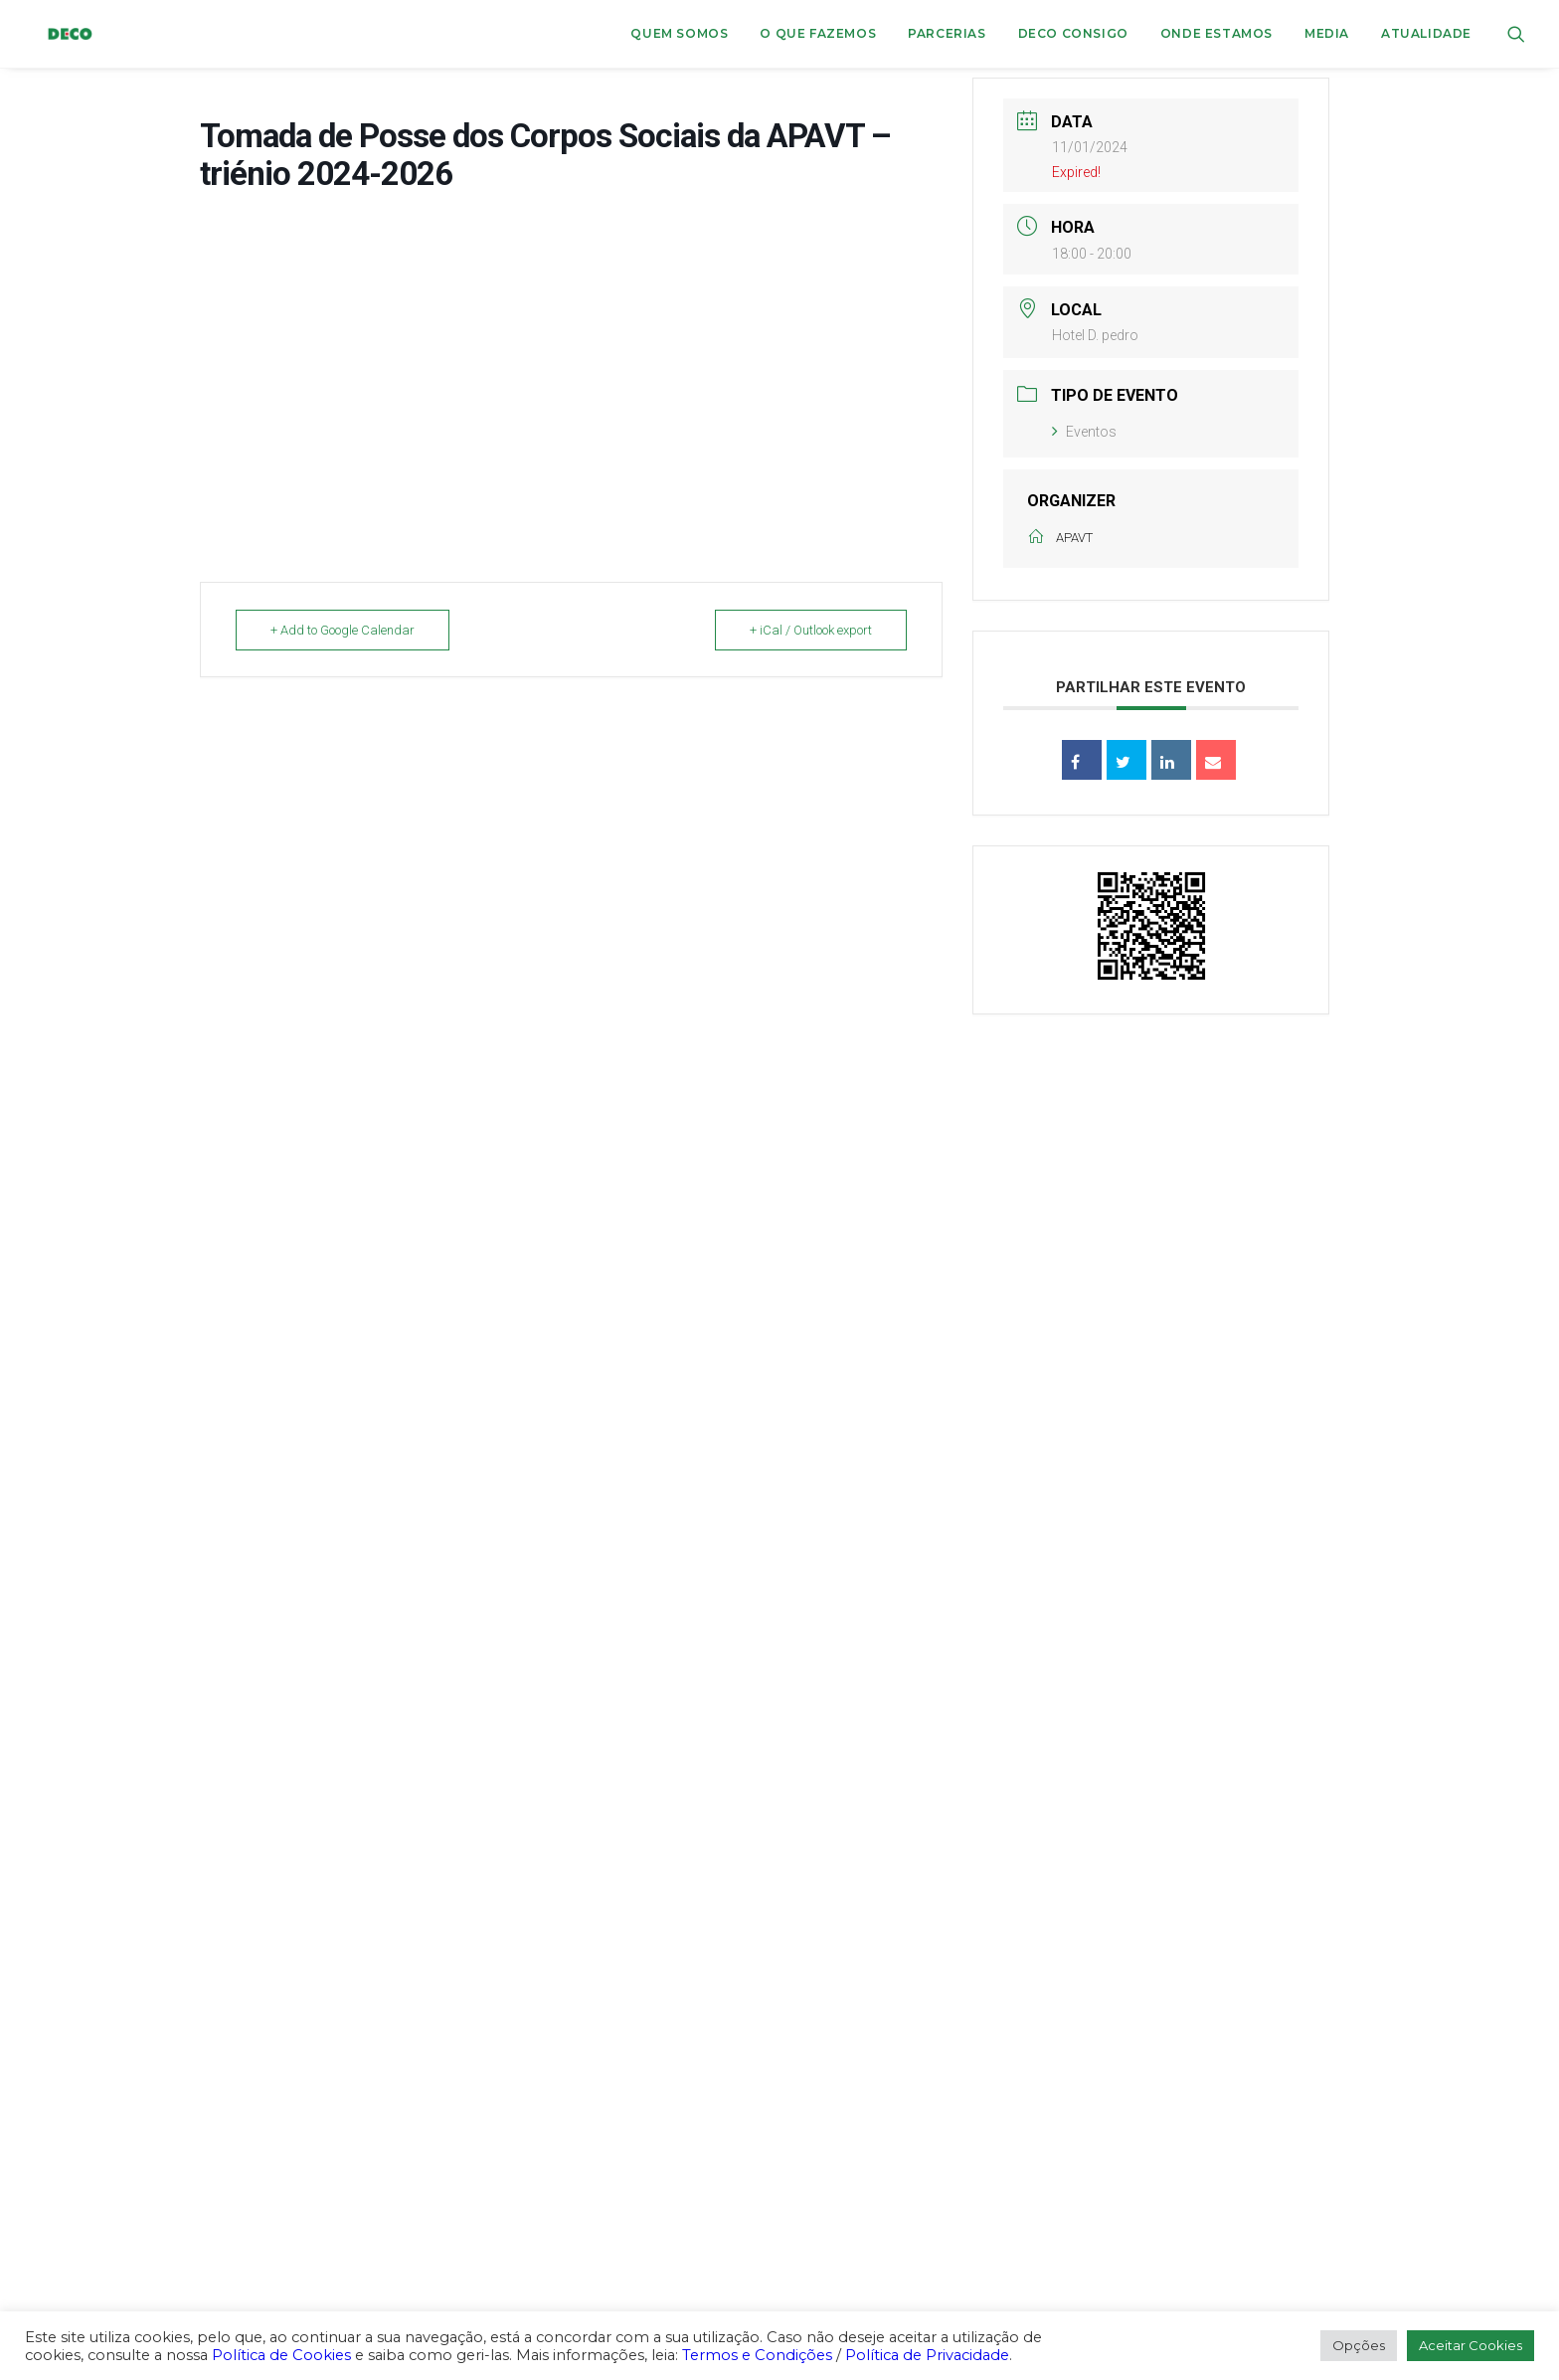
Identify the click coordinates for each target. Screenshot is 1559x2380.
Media (1326, 33)
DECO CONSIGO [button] (1073, 33)
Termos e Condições (757, 2355)
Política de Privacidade (927, 2355)
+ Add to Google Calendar (342, 630)
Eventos (1084, 432)
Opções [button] (1358, 2345)
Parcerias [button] (946, 33)
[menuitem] (679, 34)
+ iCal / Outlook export (811, 630)
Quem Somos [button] (679, 33)
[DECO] (57, 34)
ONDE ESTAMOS (1216, 33)
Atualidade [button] (1426, 33)
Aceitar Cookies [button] (1470, 2345)
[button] (1516, 34)
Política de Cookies (281, 2355)
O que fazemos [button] (818, 33)
